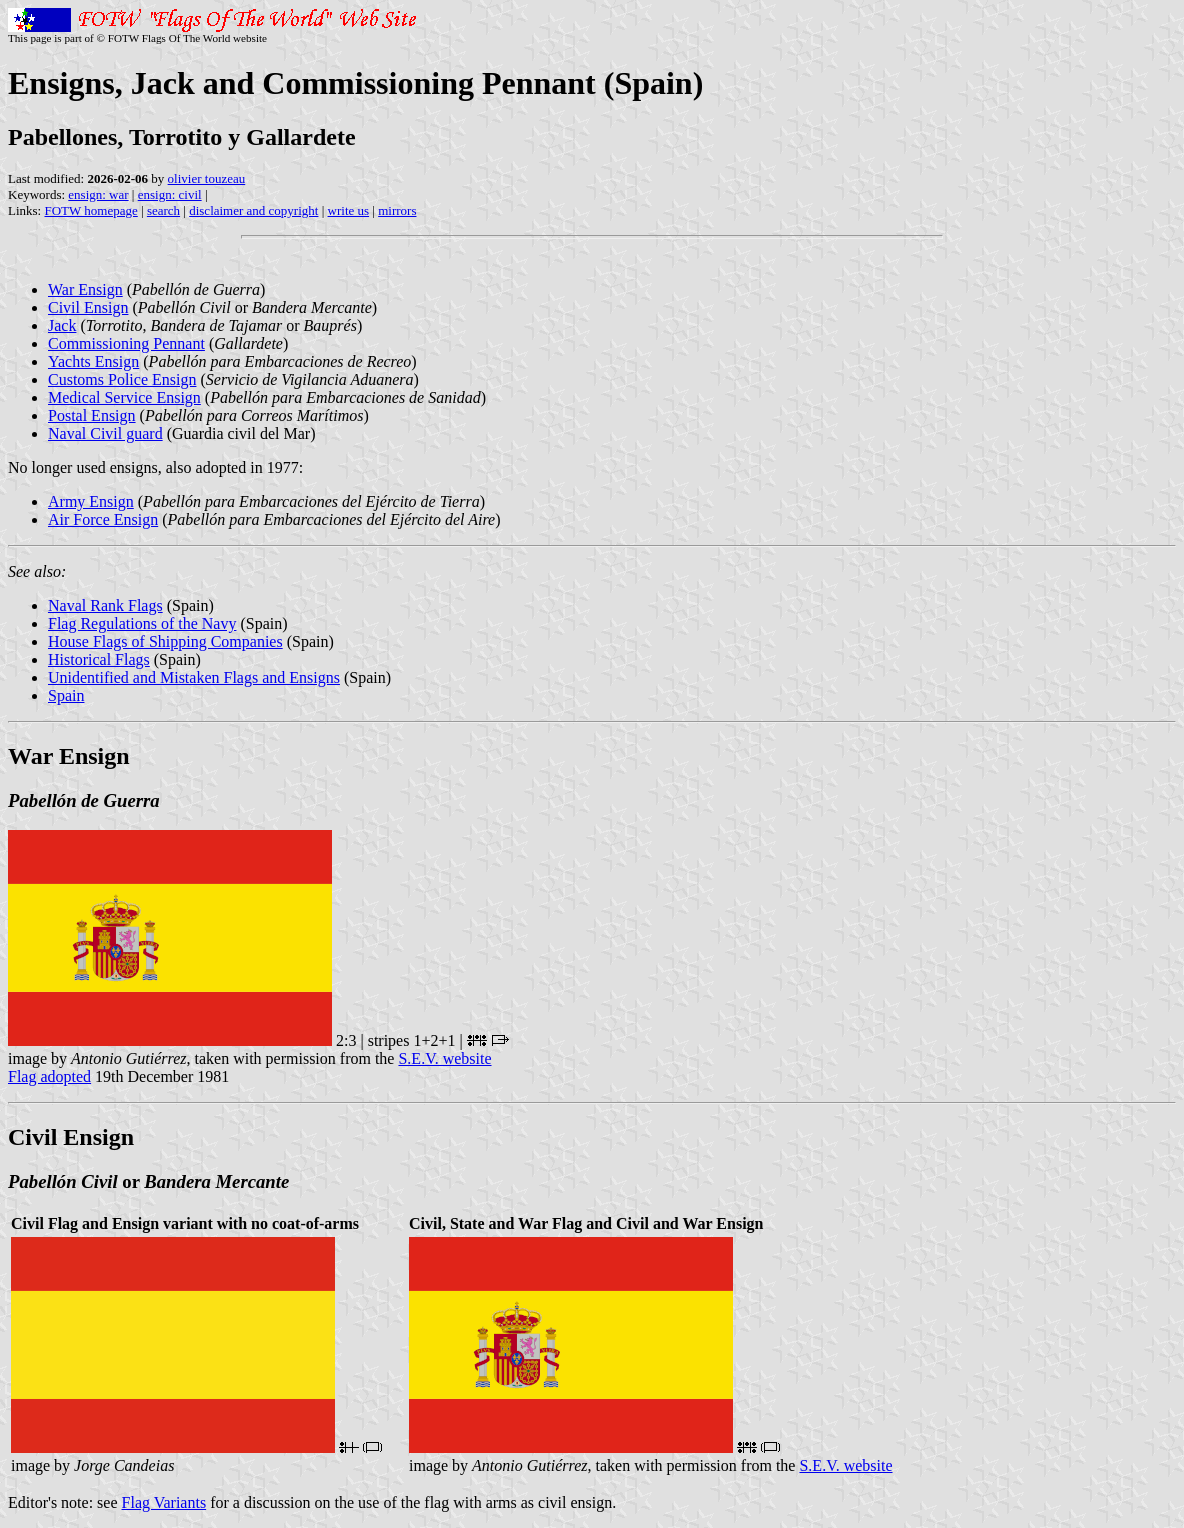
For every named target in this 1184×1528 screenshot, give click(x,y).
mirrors (397, 210)
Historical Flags (99, 659)
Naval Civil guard (105, 433)
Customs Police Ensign (122, 379)
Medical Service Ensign (124, 397)
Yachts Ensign (93, 361)
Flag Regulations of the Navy (142, 623)
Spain (66, 695)
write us (349, 210)
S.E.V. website (444, 1058)
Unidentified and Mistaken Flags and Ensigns (194, 677)
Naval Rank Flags (105, 605)
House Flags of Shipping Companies (165, 641)
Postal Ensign (92, 415)
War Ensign (85, 289)
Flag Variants (164, 1502)
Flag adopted (49, 1076)
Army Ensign (91, 501)
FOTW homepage (90, 210)
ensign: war (98, 194)
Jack (62, 325)
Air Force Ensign (103, 519)
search (163, 210)
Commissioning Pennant (126, 343)
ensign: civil (170, 194)
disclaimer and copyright (253, 210)
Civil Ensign (88, 307)
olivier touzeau (207, 178)
